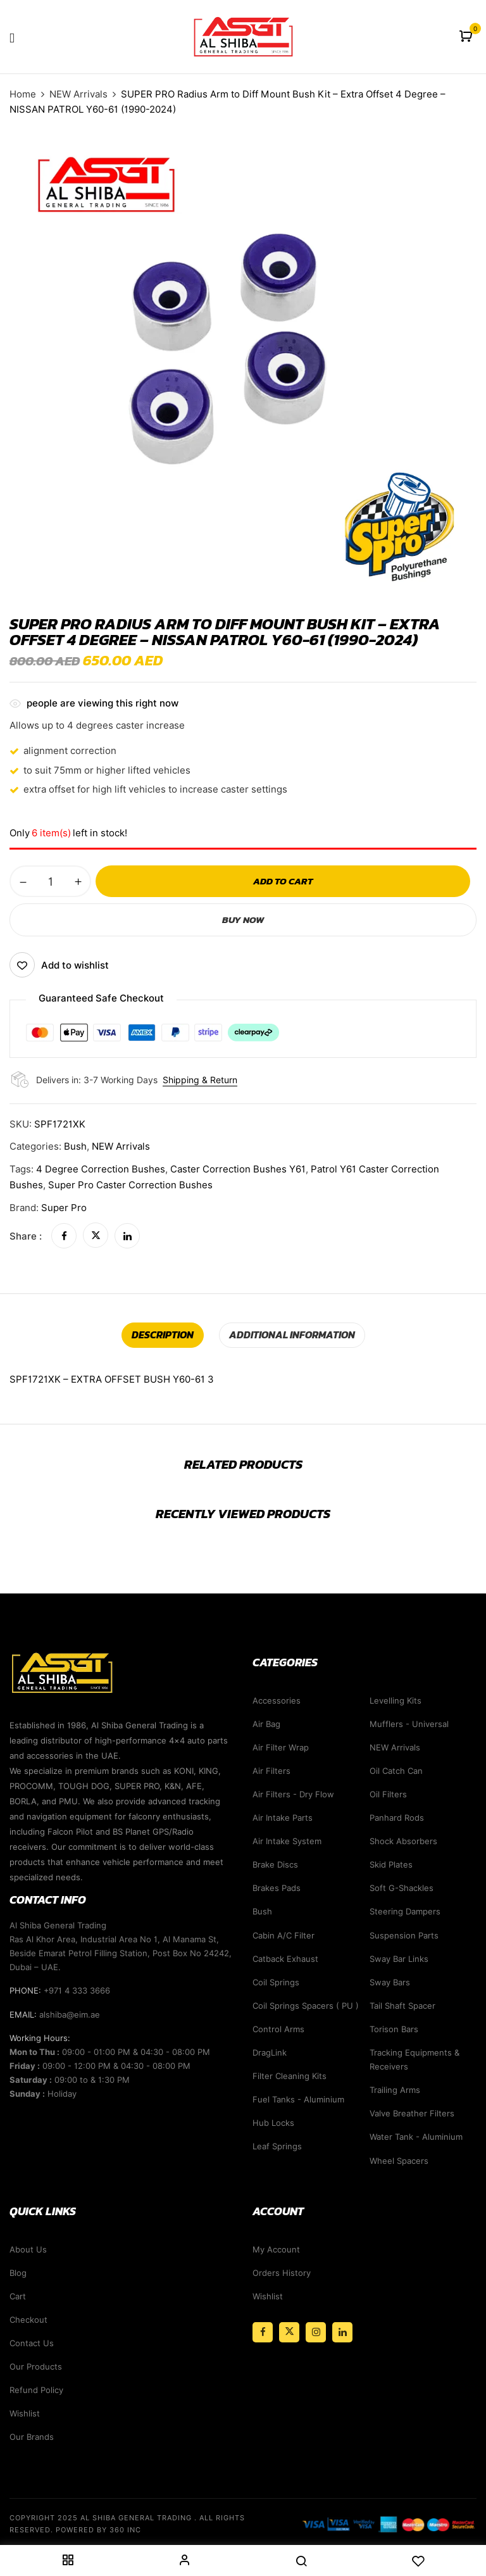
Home (22, 94)
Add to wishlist (75, 965)
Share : (25, 1236)
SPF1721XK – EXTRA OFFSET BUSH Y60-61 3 (111, 1379)
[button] (467, 37)
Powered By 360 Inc (98, 2529)
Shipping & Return (200, 1080)
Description (163, 1334)
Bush (75, 1146)
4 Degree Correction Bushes (100, 1169)
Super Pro (64, 1208)
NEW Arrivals (78, 94)
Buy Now (243, 919)
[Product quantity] (50, 881)
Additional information (292, 1334)
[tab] (163, 1335)
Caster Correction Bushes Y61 (238, 1169)
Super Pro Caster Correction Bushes (130, 1185)
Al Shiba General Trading (136, 2517)
